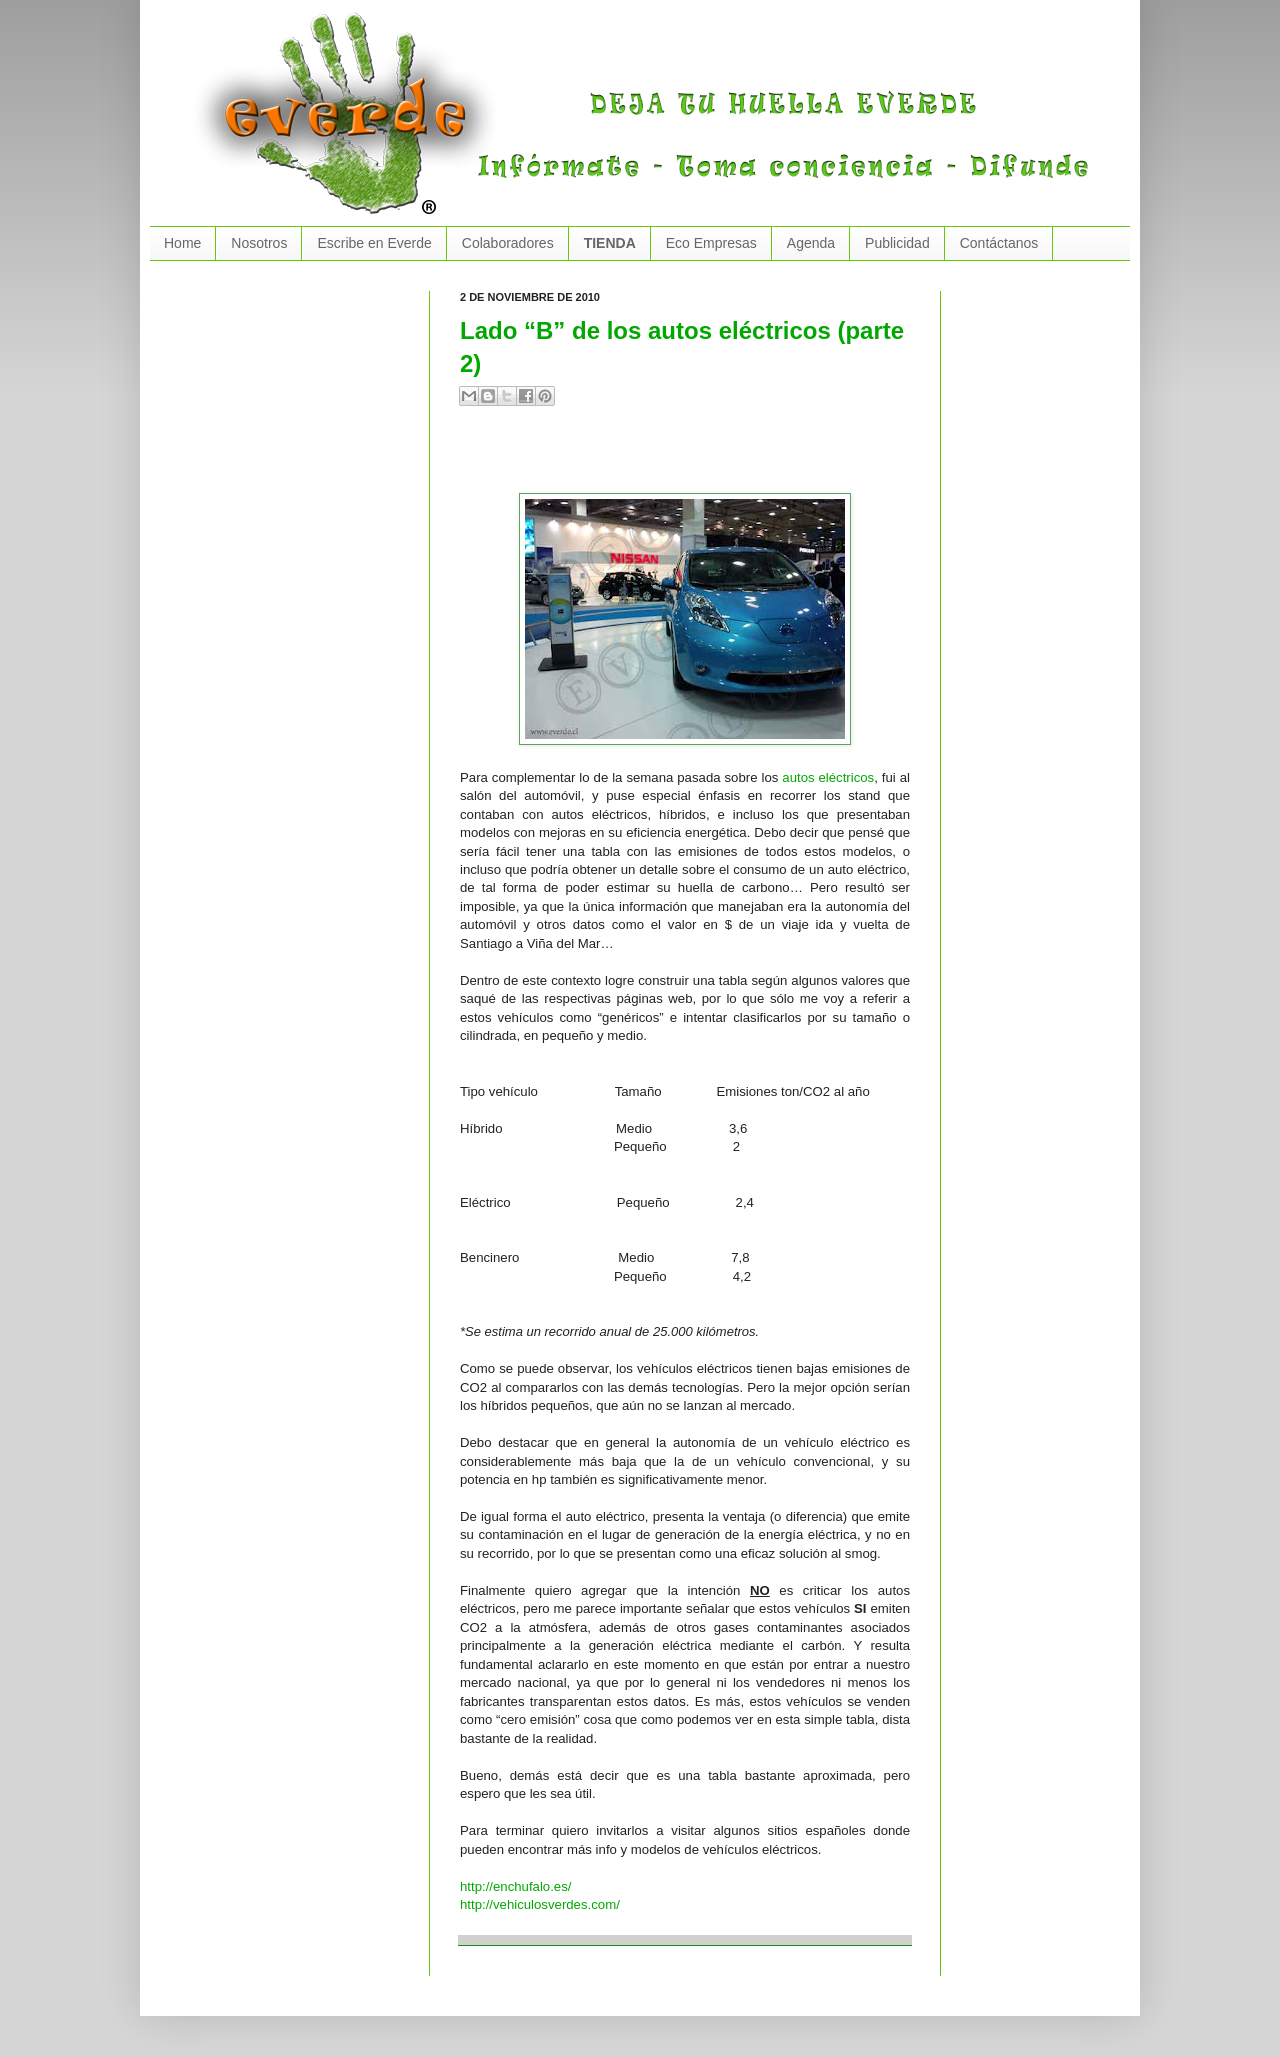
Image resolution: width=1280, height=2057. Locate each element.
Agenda (811, 243)
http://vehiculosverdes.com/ (540, 1904)
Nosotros (259, 243)
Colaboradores (508, 243)
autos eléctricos (828, 777)
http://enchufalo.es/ (515, 1886)
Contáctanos (999, 243)
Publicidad (897, 243)
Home (182, 243)
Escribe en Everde (374, 243)
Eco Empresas (711, 243)
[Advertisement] (694, 458)
